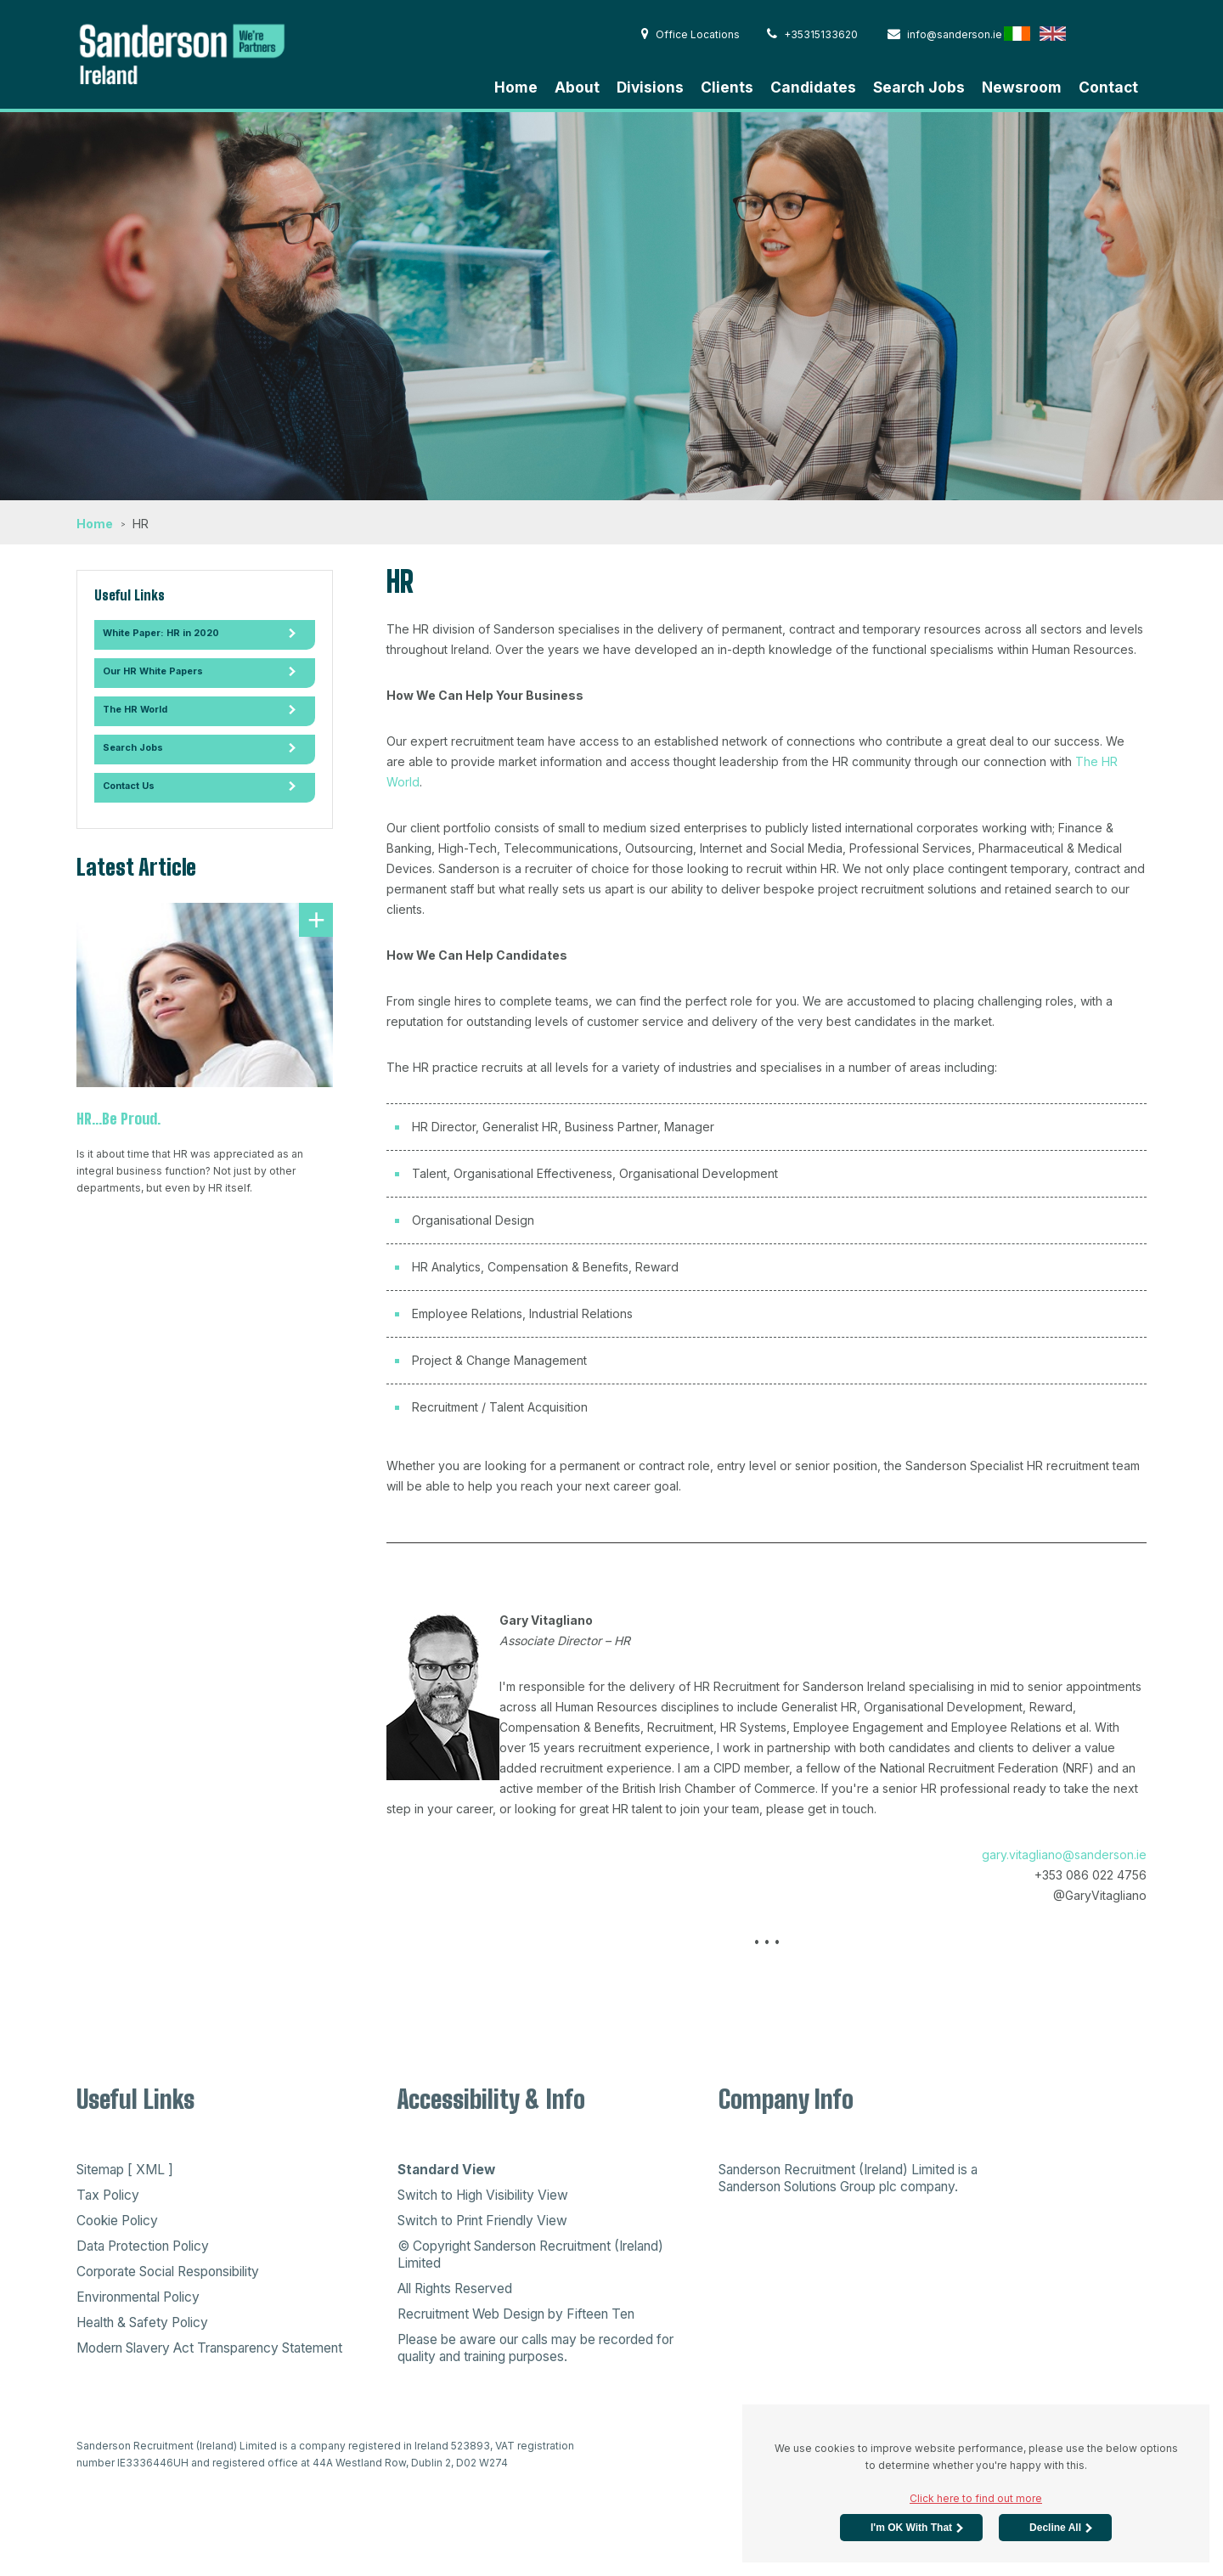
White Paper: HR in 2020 (161, 633)
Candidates (813, 87)
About (577, 87)
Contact (1108, 87)
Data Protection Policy (142, 2246)
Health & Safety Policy (142, 2322)
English (1053, 33)
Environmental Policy (138, 2297)
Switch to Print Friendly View (482, 2220)
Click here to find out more (976, 2498)
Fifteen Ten (600, 2314)
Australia (1124, 33)
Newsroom (1022, 87)
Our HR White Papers (153, 671)
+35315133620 (812, 34)
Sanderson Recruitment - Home (203, 52)
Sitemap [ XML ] (124, 2170)
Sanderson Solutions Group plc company (837, 2187)
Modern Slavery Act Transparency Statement (209, 2348)
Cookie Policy (117, 2220)
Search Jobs (919, 87)
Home (516, 87)
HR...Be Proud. (118, 1118)
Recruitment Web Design (470, 2314)
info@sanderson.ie (945, 34)
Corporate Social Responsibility (167, 2271)
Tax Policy (107, 2195)
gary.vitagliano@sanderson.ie (1064, 1854)
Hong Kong (1088, 33)
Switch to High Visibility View (482, 2195)
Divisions (650, 87)
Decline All (1055, 2528)
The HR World (135, 709)
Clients (727, 87)
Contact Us (129, 786)
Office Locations (690, 34)
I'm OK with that (911, 2528)
